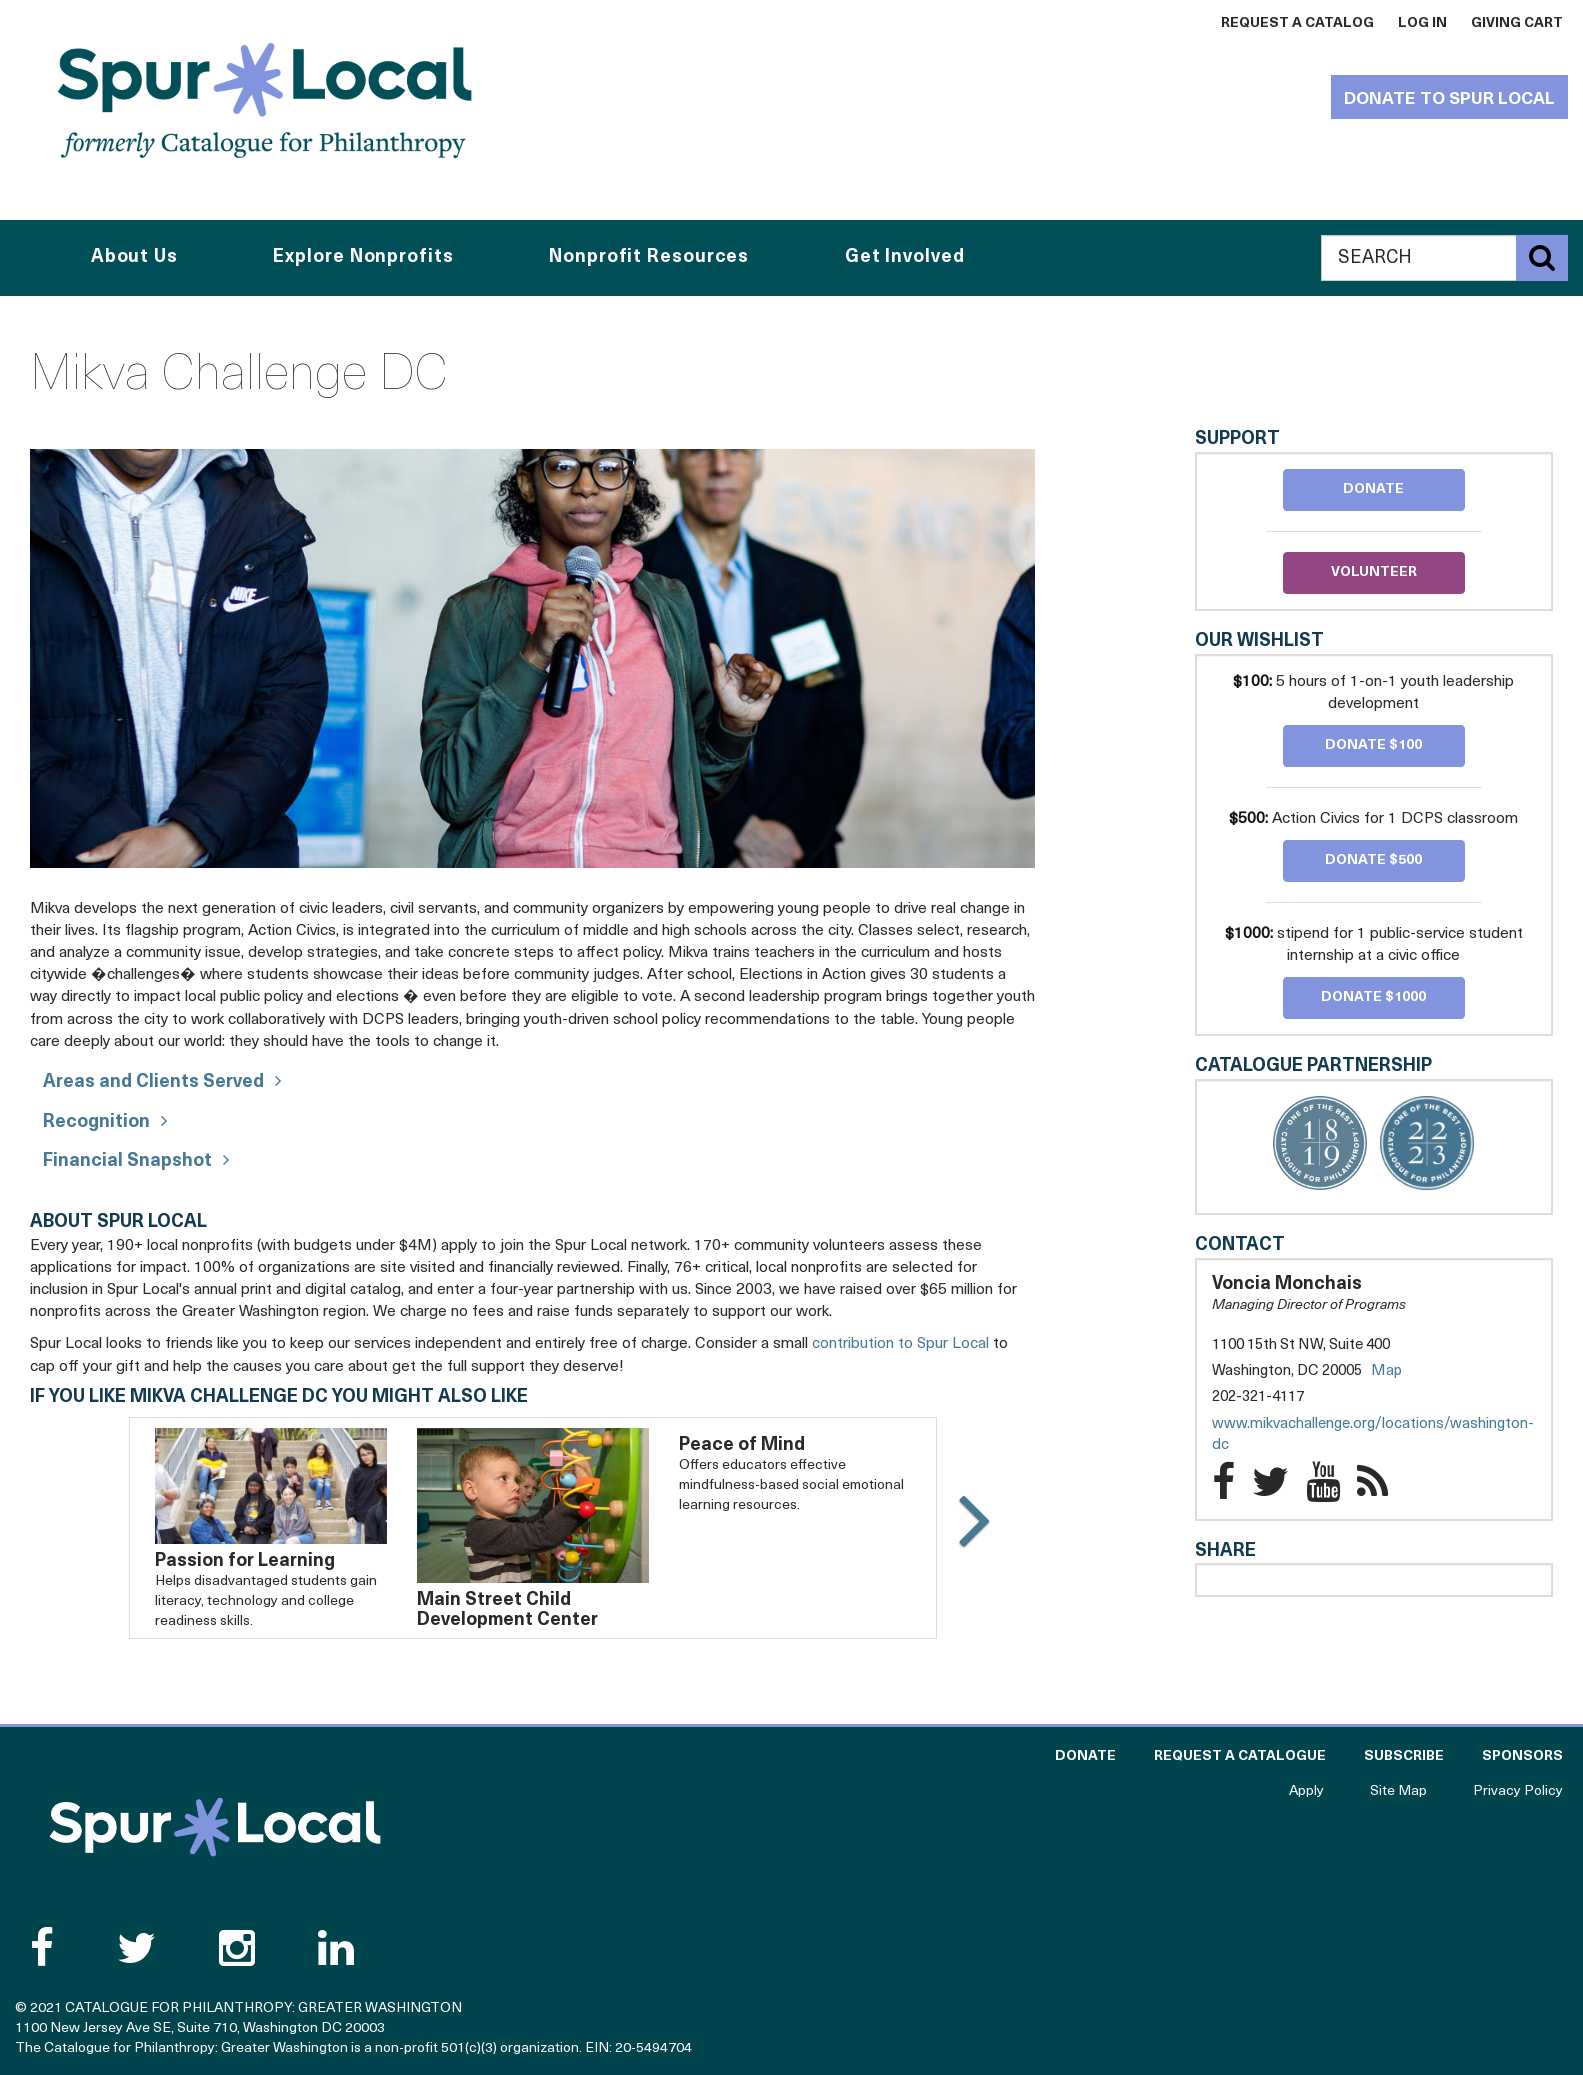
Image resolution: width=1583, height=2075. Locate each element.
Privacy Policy (1518, 1791)
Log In (1422, 23)
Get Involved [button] (905, 257)
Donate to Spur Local (1449, 99)
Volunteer (1374, 572)
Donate (1373, 489)
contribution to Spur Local (900, 1344)
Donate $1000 (1373, 997)
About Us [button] (134, 257)
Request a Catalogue (1240, 1756)
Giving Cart (1517, 23)
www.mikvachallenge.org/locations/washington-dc (1373, 1437)
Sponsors (1522, 1756)
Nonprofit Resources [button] (649, 257)
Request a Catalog (1297, 23)
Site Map (1398, 1791)
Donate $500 (1373, 860)
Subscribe (1404, 1756)
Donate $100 (1373, 745)
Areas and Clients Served (153, 1082)
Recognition (96, 1122)
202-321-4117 (1258, 1397)
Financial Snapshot (127, 1161)
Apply (1306, 1791)
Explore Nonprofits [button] (363, 257)
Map (1386, 1371)
